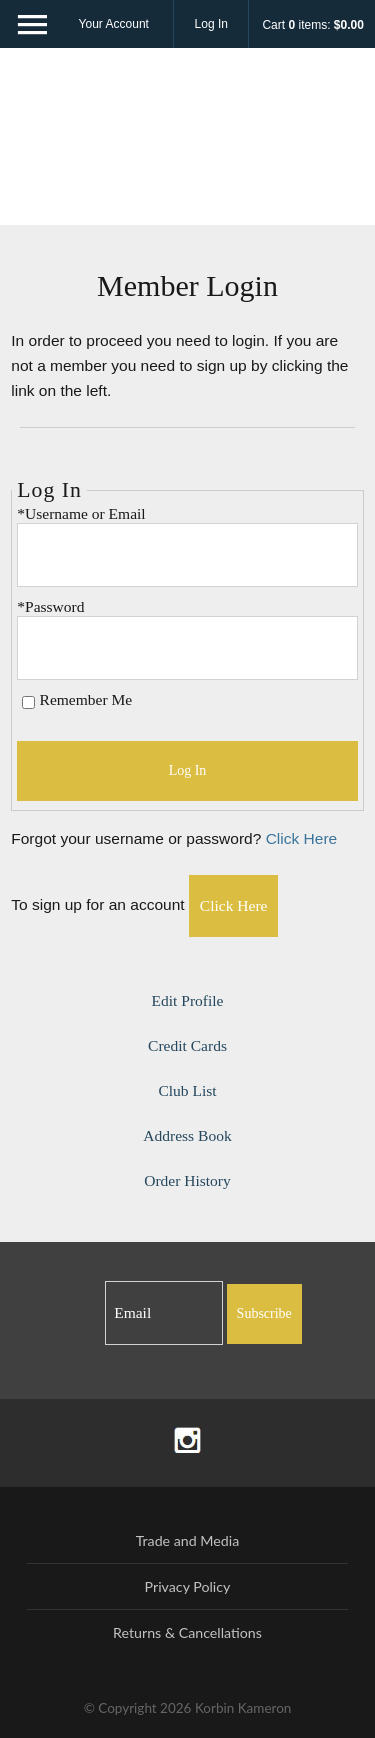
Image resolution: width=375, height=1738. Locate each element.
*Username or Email (81, 513)
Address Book (187, 1135)
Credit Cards (187, 1045)
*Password (50, 606)
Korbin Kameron (188, 145)
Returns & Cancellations (187, 1632)
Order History (187, 1180)
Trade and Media (188, 1540)
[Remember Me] (28, 702)
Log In (211, 24)
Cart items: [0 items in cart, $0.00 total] (312, 25)
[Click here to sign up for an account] (233, 906)
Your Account (114, 24)
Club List (187, 1090)
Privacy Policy (188, 1586)
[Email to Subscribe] (164, 1313)
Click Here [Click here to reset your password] (302, 838)
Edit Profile (188, 1000)
